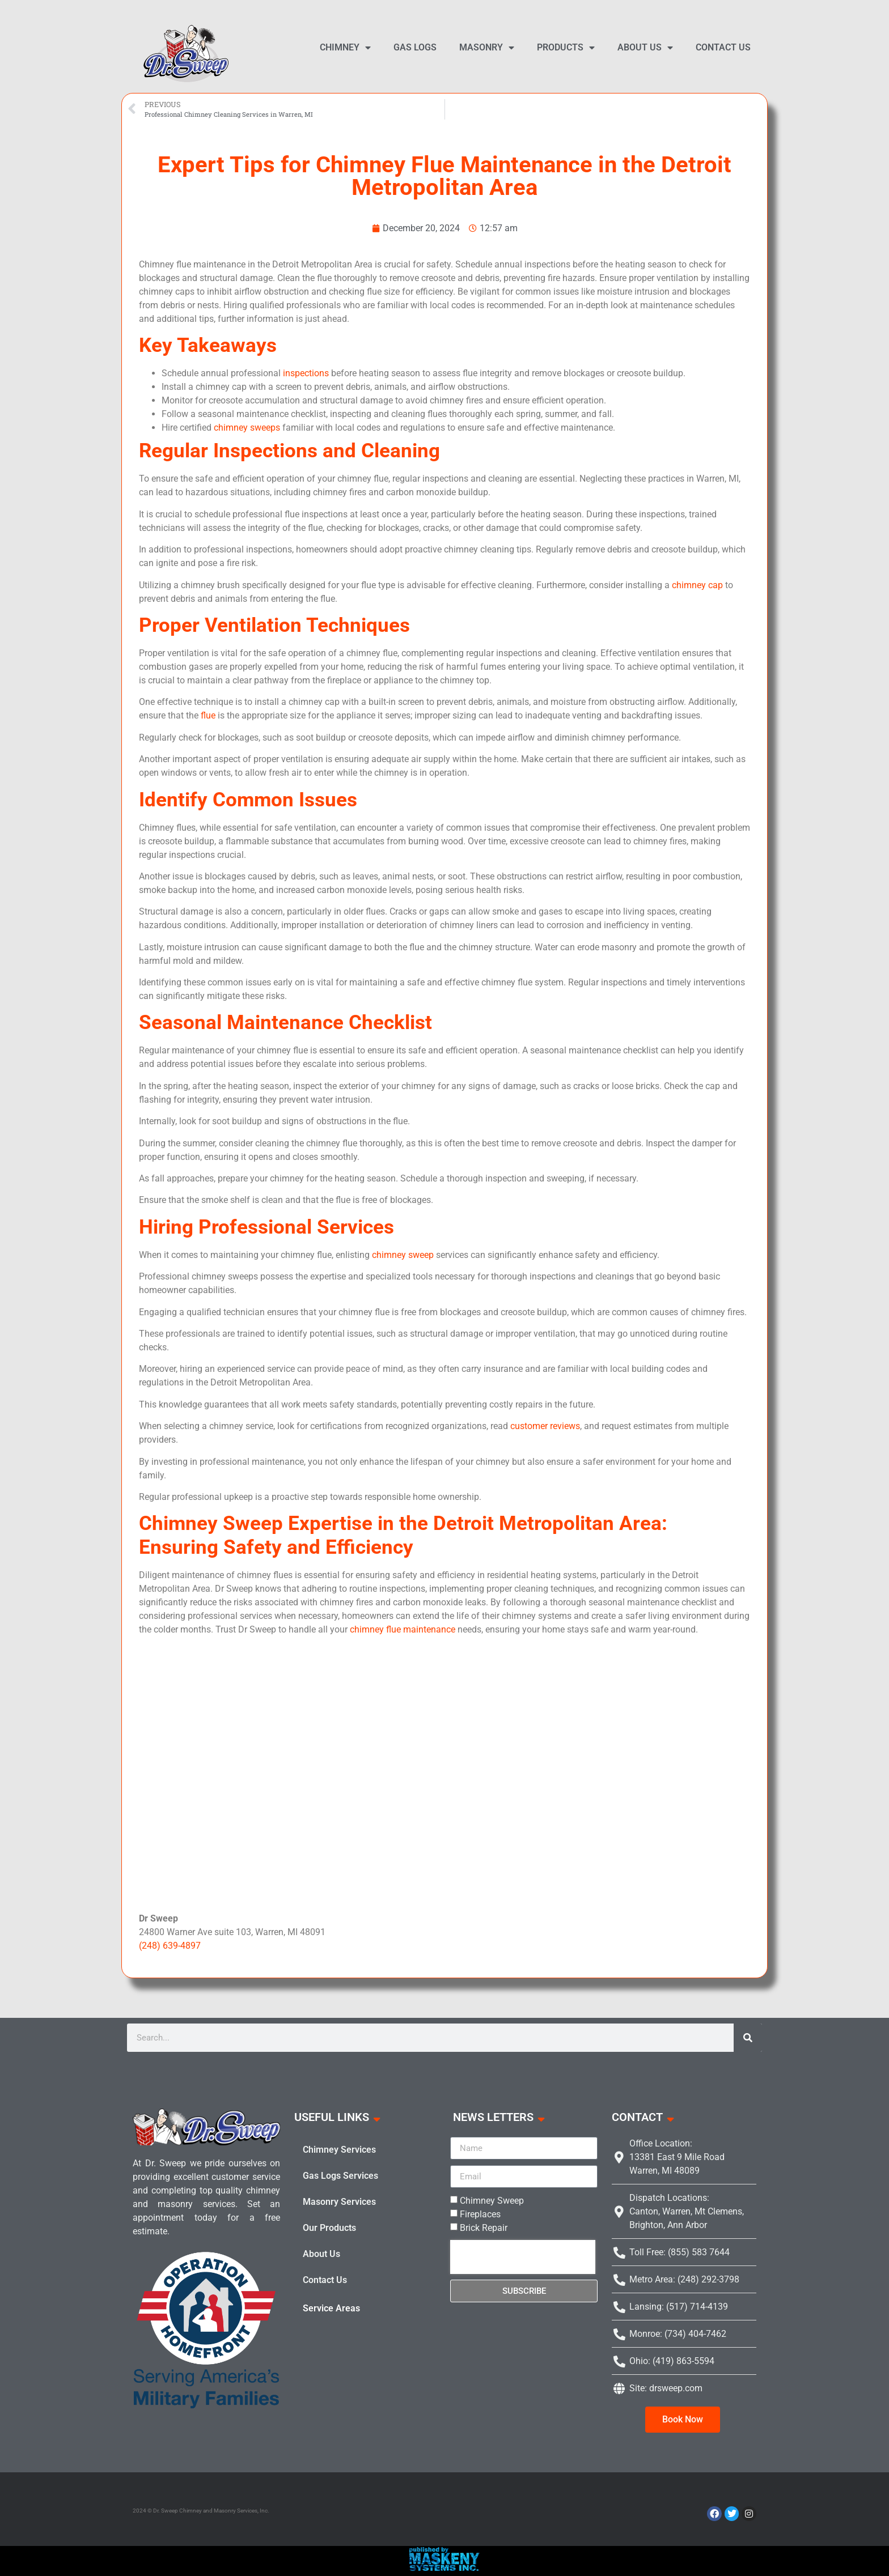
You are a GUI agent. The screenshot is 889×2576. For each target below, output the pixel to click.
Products (566, 47)
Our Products (329, 2227)
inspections (306, 373)
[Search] (748, 2038)
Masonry (486, 47)
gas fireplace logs (444, 1772)
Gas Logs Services (340, 2175)
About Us (645, 47)
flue (208, 715)
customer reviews (545, 1426)
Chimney (345, 47)
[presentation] (522, 2257)
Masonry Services (339, 2201)
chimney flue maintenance (402, 1629)
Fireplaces (480, 2214)
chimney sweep (403, 1254)
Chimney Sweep (492, 2200)
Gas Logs (415, 47)
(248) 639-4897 (170, 1945)
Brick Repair (483, 2227)
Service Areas (331, 2308)
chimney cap (697, 585)
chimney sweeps (247, 427)
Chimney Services (339, 2149)
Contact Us (723, 47)
